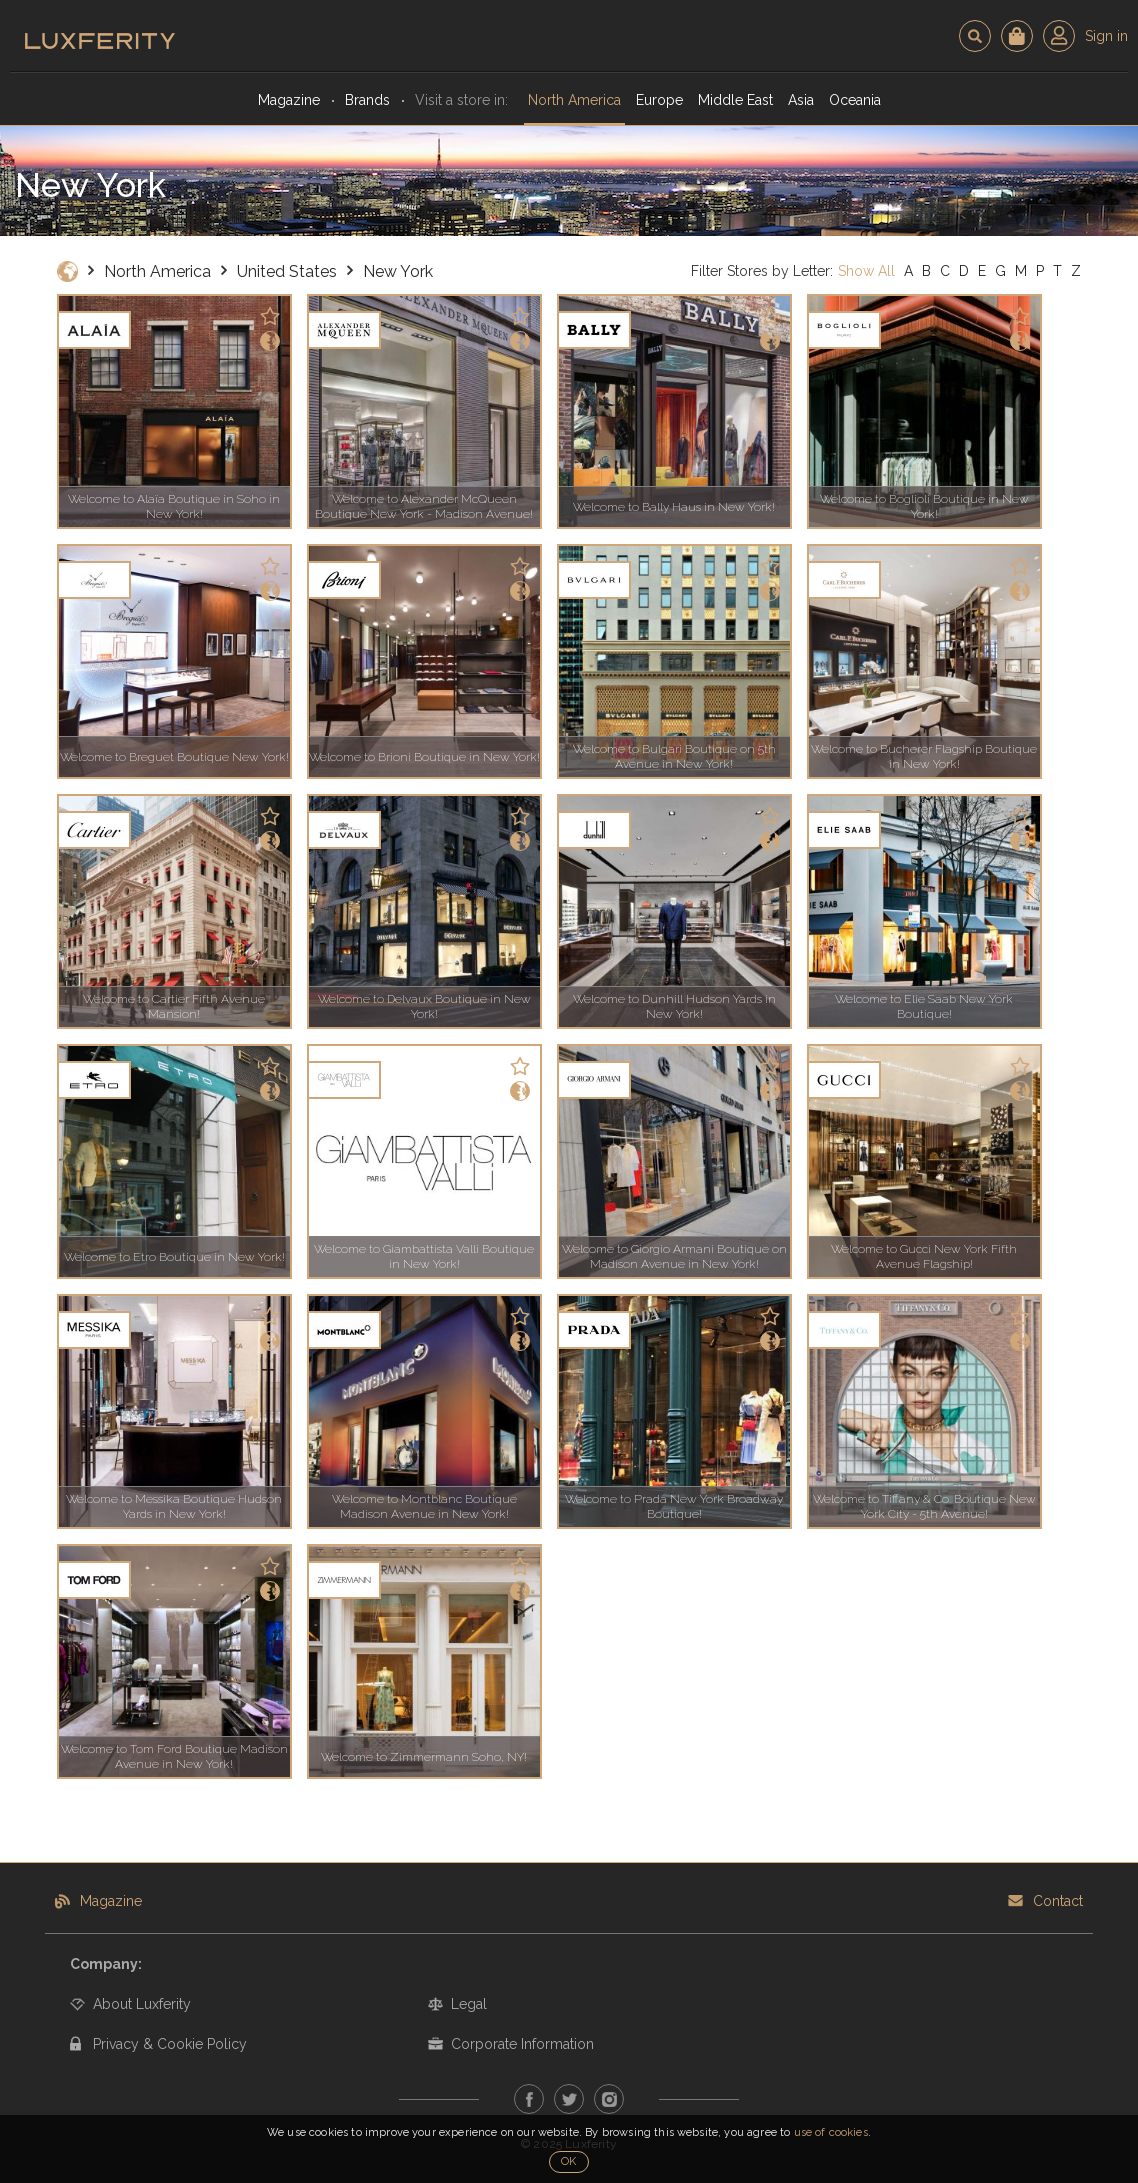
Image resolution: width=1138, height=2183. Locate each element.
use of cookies (831, 2132)
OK (568, 2161)
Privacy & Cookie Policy (170, 2044)
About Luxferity (142, 2004)
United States (287, 271)
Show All (866, 271)
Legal (469, 2004)
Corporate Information (522, 2044)
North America (574, 100)
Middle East (735, 100)
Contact (1058, 1901)
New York (398, 271)
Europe (659, 100)
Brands (367, 100)
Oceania (855, 100)
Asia (801, 100)
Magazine (289, 100)
